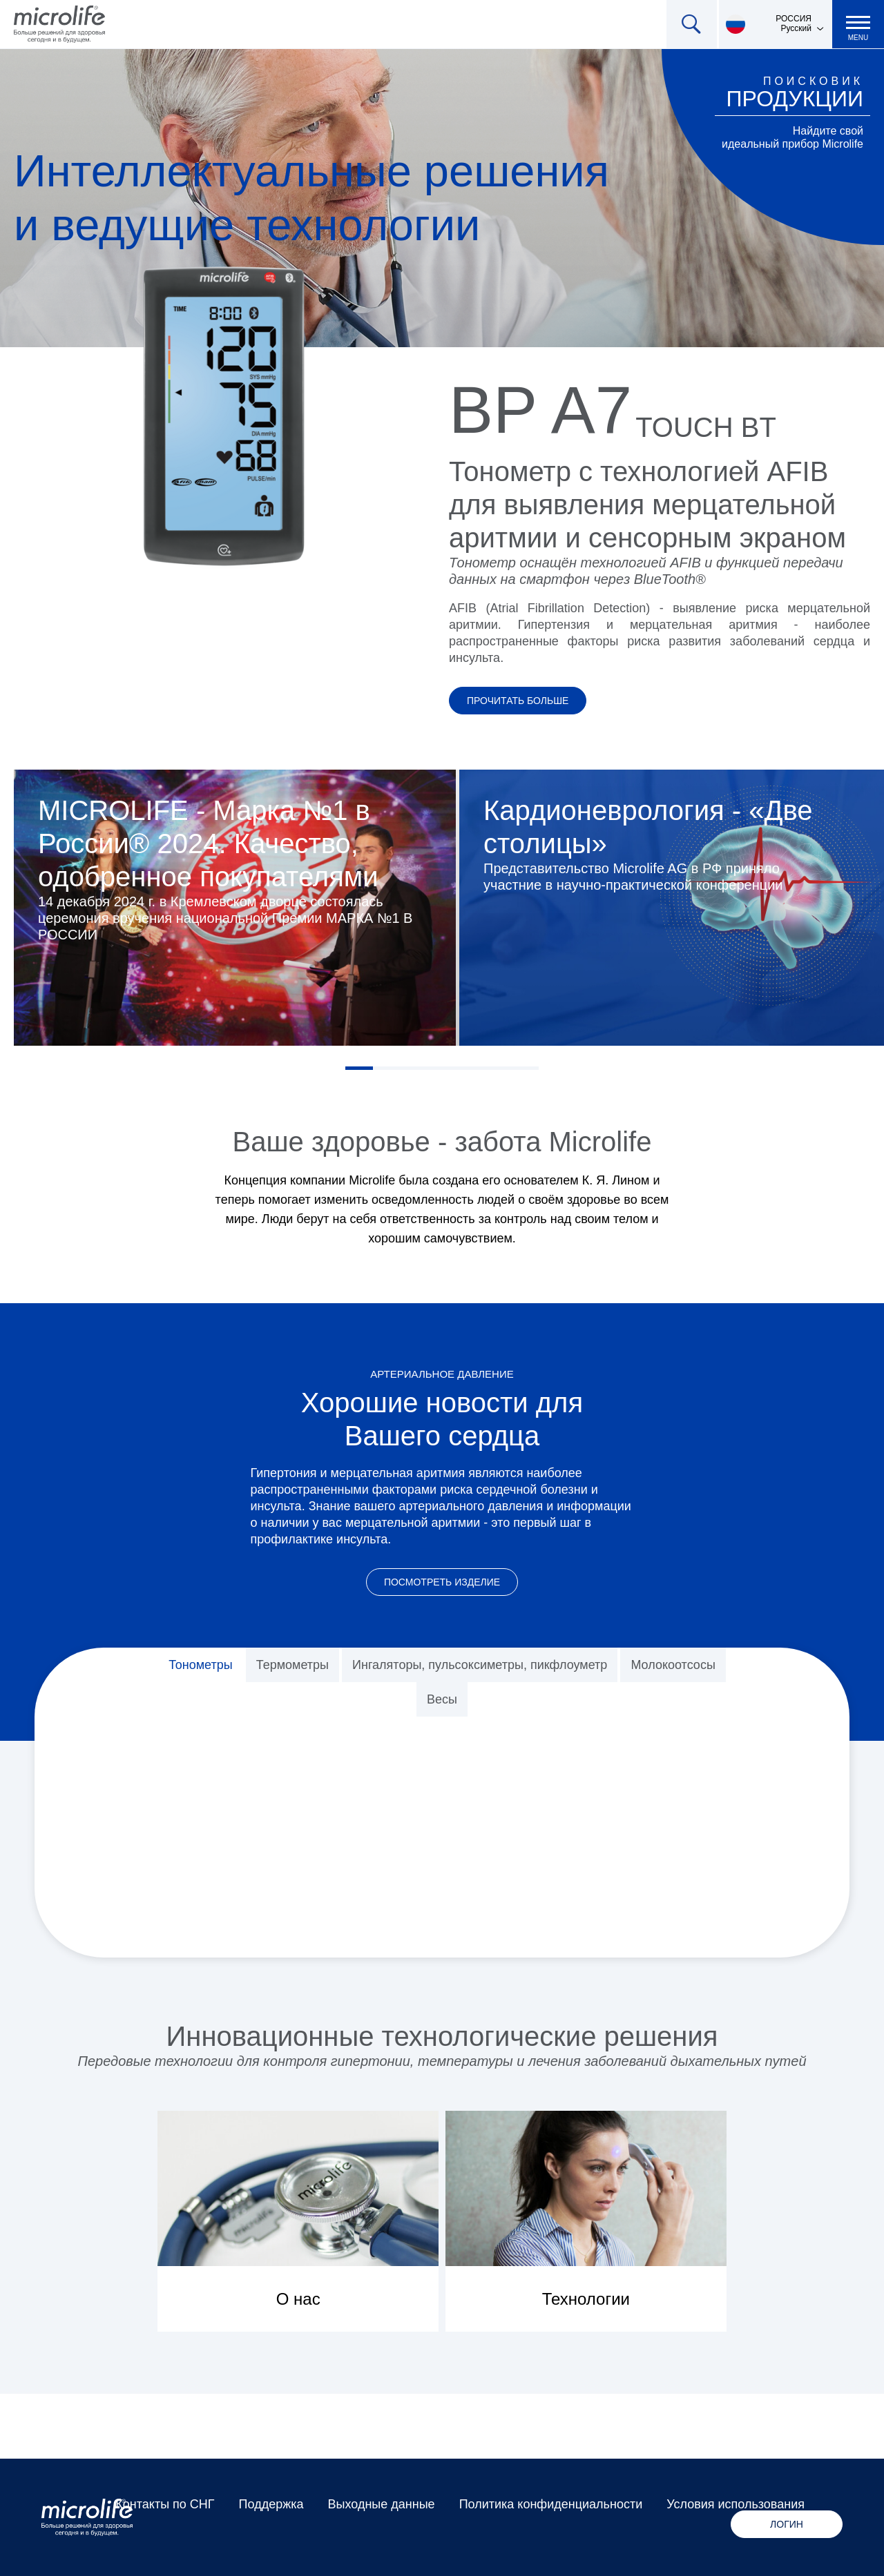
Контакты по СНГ (164, 2504)
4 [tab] (442, 1068)
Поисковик (813, 81)
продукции (795, 98)
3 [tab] (414, 1068)
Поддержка (271, 2504)
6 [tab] (497, 1068)
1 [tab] (359, 1068)
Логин (786, 2524)
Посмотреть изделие (442, 1582)
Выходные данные (381, 2504)
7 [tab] (525, 1068)
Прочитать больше (517, 700)
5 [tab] (469, 1068)
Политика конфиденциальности (551, 2504)
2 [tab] (387, 1068)
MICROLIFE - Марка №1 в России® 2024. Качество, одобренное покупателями (208, 843)
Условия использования (735, 2504)
